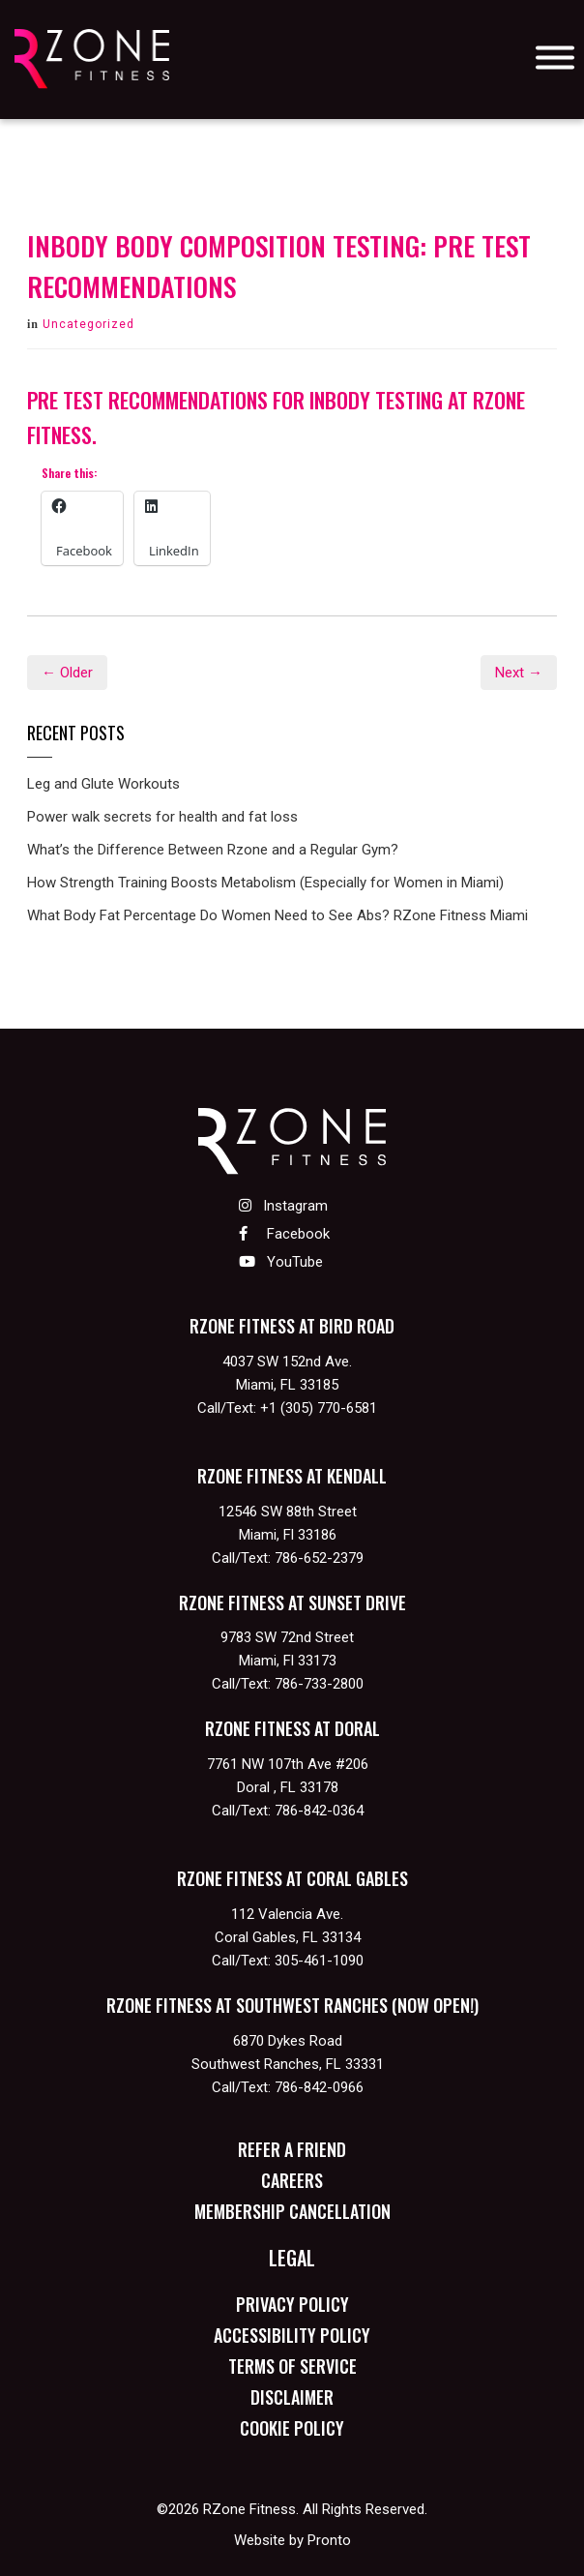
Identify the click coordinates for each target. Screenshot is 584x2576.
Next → (518, 672)
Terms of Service (292, 2366)
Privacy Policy (292, 2304)
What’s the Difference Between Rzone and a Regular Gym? (212, 849)
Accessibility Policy (292, 2335)
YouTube (281, 1262)
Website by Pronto (292, 2540)
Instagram (283, 1205)
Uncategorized (88, 324)
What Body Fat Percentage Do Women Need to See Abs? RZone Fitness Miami (277, 915)
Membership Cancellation (292, 2211)
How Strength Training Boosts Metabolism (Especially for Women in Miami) (265, 882)
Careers (292, 2180)
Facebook (284, 1234)
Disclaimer (292, 2397)
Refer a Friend (292, 2149)
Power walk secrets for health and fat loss (162, 816)
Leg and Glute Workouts (103, 784)
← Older (67, 672)
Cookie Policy (292, 2428)
